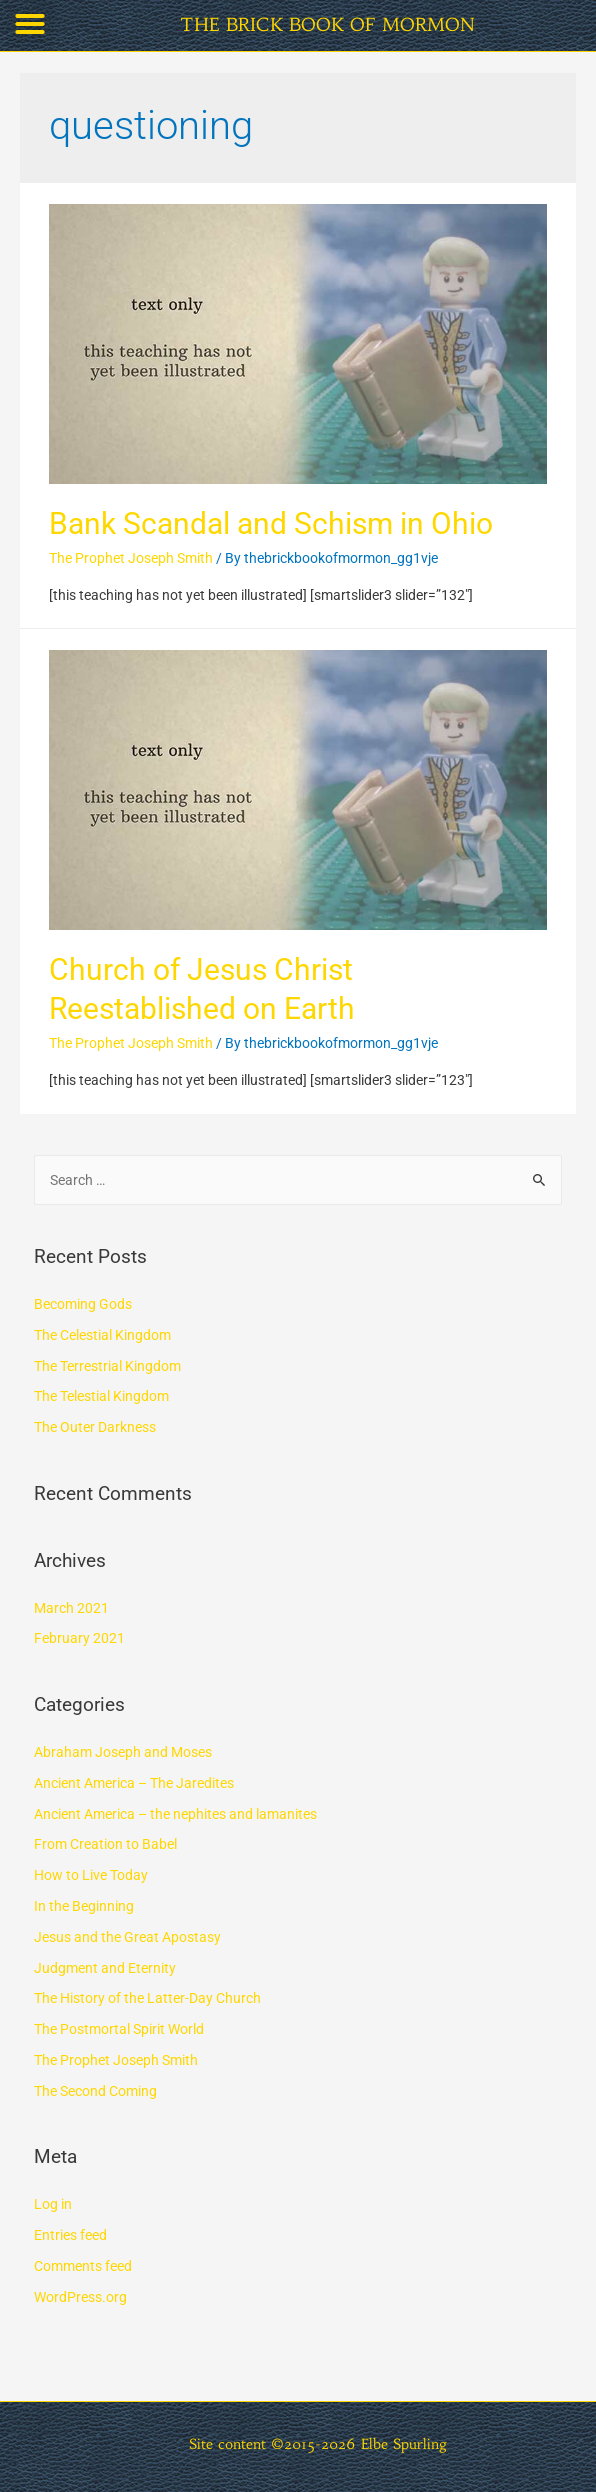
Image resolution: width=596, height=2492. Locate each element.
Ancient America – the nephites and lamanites (175, 1814)
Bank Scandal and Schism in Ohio (271, 523)
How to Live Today (91, 1875)
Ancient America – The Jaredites (134, 1783)
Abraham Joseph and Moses (123, 1752)
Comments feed (83, 2266)
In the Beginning (84, 1906)
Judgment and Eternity (105, 1968)
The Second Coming (95, 2091)
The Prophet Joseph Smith (131, 558)
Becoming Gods (83, 1304)
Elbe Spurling (404, 2444)
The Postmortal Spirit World (119, 2029)
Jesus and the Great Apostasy (127, 1937)
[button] (30, 24)
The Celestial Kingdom (102, 1335)
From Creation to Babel (105, 1844)
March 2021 (71, 1608)
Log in (53, 2204)
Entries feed (70, 2235)
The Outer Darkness (95, 1427)
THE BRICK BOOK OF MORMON (327, 24)
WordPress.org (80, 2297)
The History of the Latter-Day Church (147, 1998)
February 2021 (79, 1638)
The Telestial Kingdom (101, 1396)
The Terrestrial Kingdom (107, 1366)
